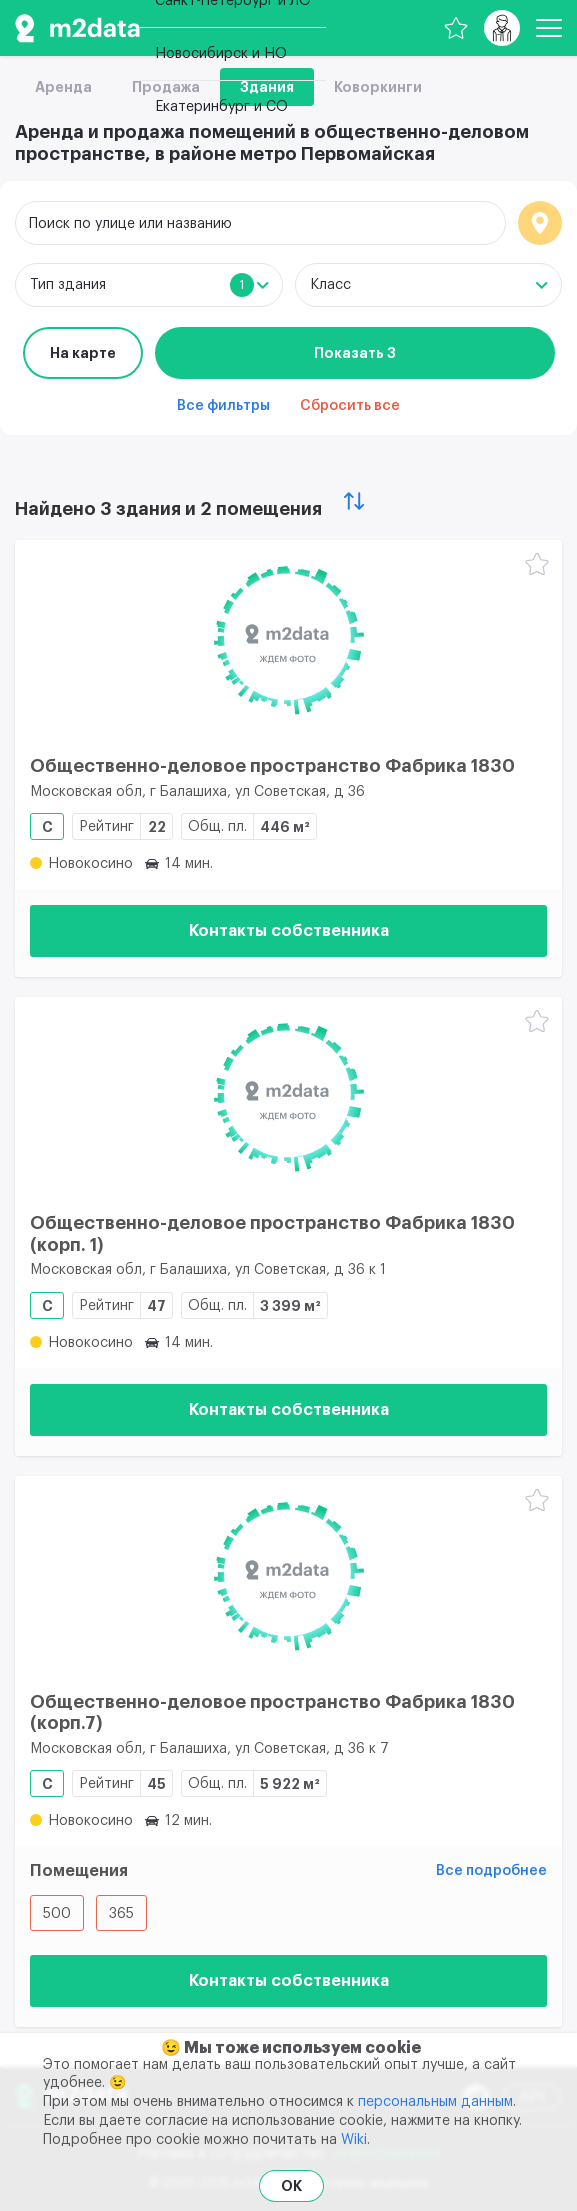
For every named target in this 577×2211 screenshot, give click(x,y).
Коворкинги (378, 87)
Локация (540, 223)
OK (291, 2186)
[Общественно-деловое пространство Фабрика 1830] (288, 640)
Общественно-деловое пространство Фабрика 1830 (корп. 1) (272, 1234)
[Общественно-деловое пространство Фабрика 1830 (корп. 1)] (288, 1097)
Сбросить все (350, 406)
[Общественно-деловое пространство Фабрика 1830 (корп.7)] (288, 1576)
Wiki (354, 2140)
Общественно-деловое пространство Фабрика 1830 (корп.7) (272, 1713)
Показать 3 (355, 353)
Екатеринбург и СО (221, 107)
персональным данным (435, 2102)
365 (121, 1914)
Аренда (63, 87)
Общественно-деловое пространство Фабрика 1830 (272, 766)
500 (57, 1914)
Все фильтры (223, 406)
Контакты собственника (289, 931)
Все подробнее (491, 1871)
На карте (83, 353)
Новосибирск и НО (221, 54)
